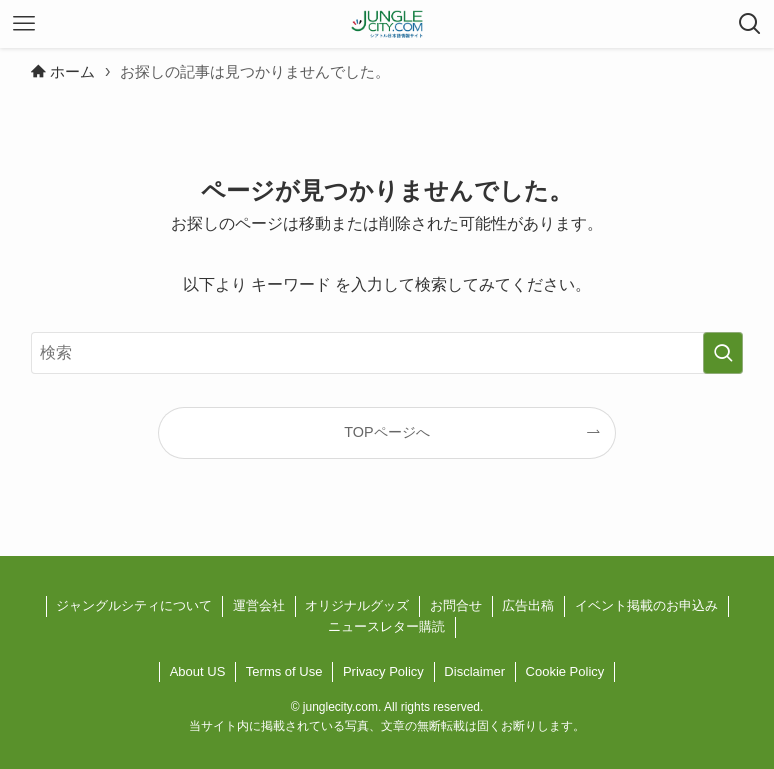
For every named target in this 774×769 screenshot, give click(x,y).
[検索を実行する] (723, 353)
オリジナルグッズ (357, 605)
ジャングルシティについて (134, 605)
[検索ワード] (387, 353)
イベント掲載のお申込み (646, 605)
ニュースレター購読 (386, 626)
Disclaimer (474, 671)
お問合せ (456, 605)
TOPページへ (386, 432)
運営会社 (259, 605)
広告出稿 (528, 605)
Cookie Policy (565, 671)
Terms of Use (284, 671)
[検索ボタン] (750, 24)
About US (198, 671)
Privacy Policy (383, 671)
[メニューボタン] (24, 24)
